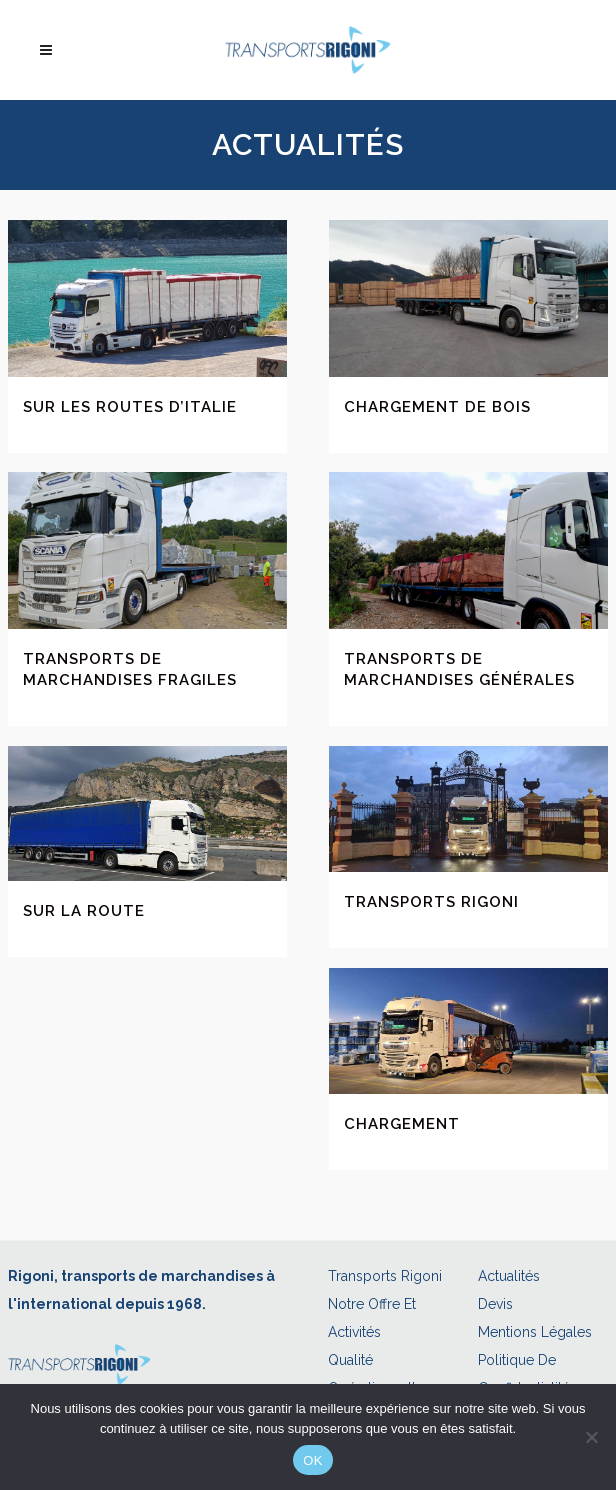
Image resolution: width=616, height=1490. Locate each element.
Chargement (402, 1124)
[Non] (591, 1437)
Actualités (509, 1276)
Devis (495, 1304)
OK (312, 1460)
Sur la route (84, 911)
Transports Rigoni (431, 902)
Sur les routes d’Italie (130, 407)
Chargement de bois (437, 407)
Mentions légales (535, 1332)
